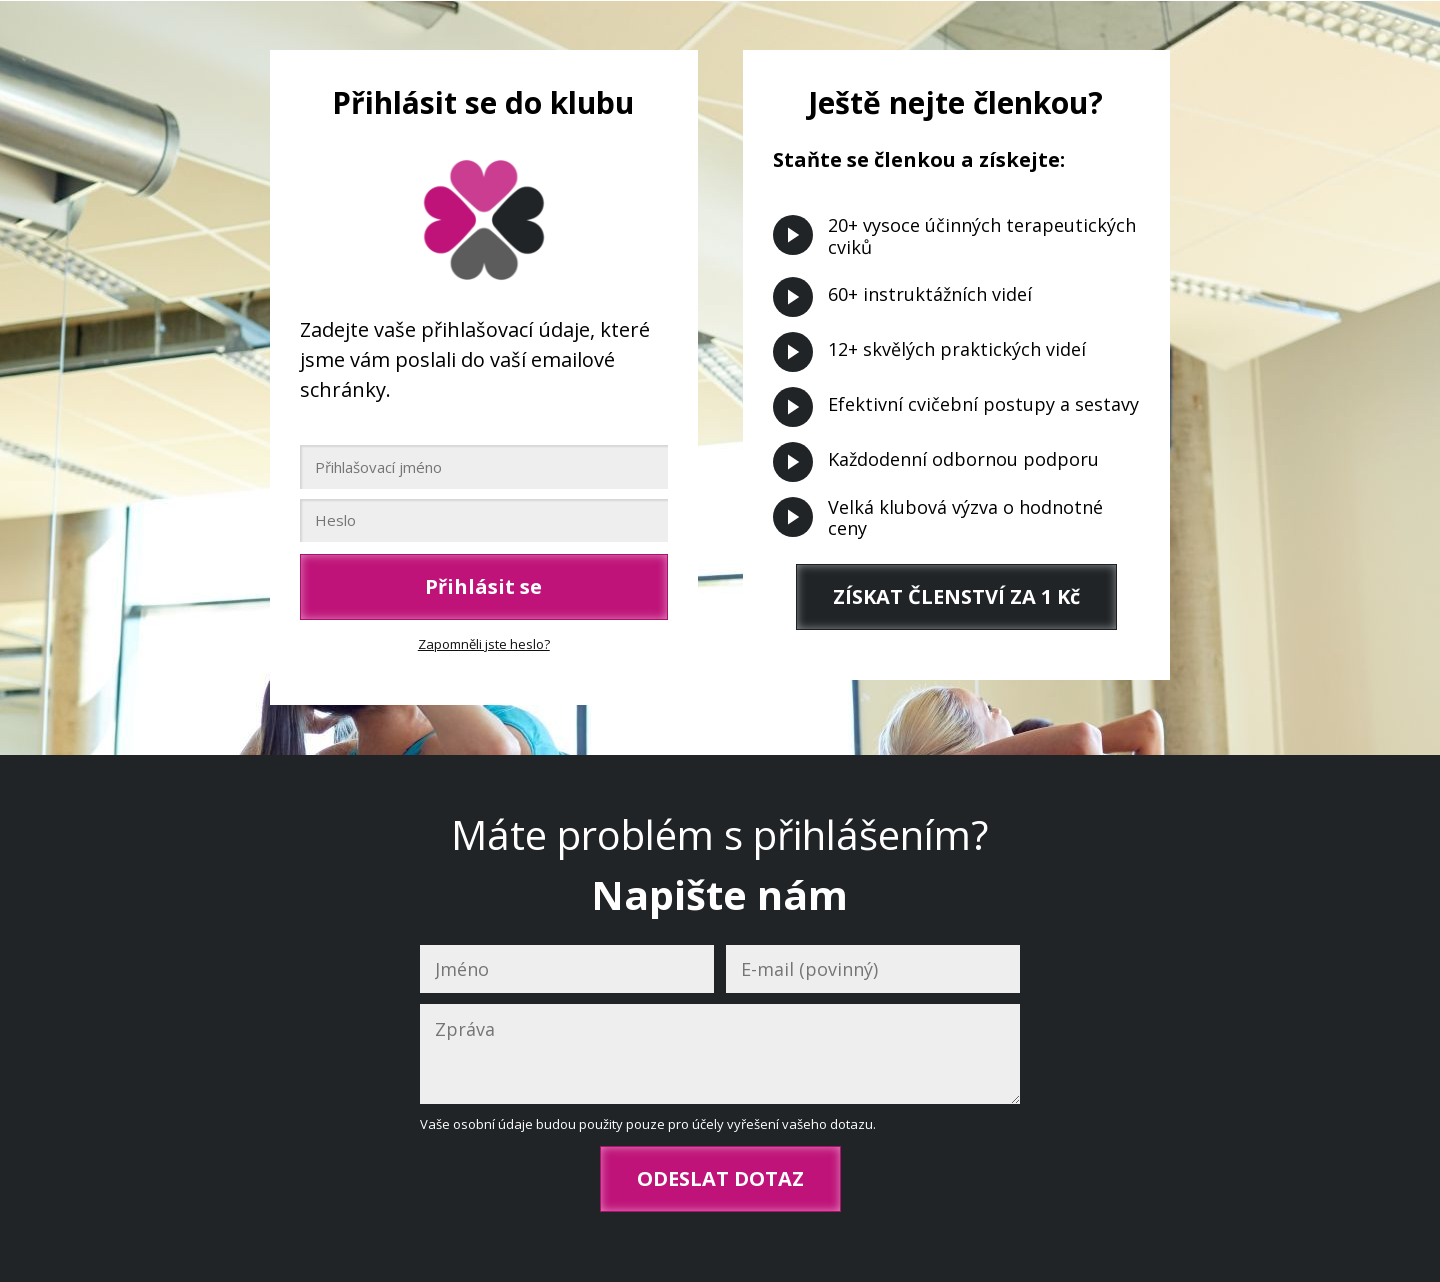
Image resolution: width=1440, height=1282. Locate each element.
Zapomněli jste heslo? (484, 644)
